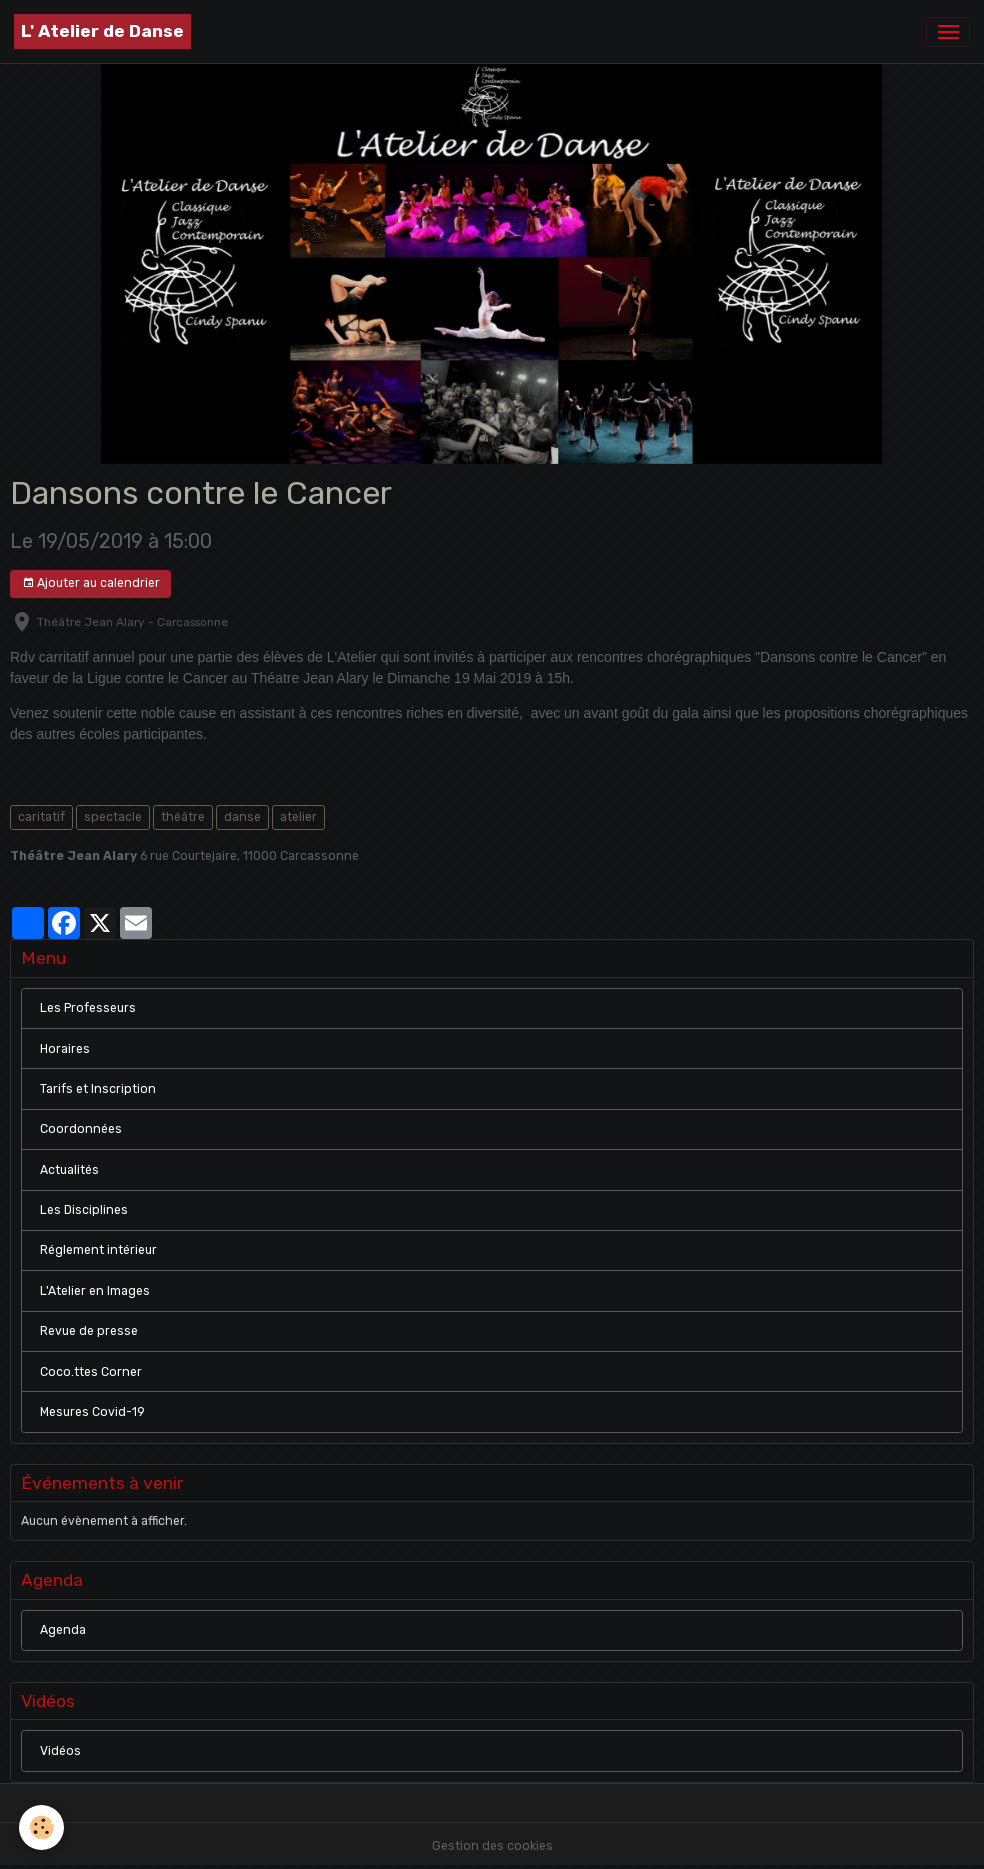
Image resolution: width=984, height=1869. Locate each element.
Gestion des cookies (492, 1846)
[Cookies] (42, 1827)
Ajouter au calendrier (91, 583)
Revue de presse (89, 1331)
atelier (298, 817)
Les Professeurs (88, 1008)
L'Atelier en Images (95, 1291)
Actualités (69, 1170)
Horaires (65, 1049)
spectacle (113, 817)
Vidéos (60, 1751)
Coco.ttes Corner (91, 1372)
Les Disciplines (84, 1210)
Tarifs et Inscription (98, 1089)
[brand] (102, 31)
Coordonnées (81, 1129)
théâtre (183, 817)
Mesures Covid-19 (92, 1412)
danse (242, 817)
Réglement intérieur (98, 1250)
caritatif (41, 817)
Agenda (63, 1630)
